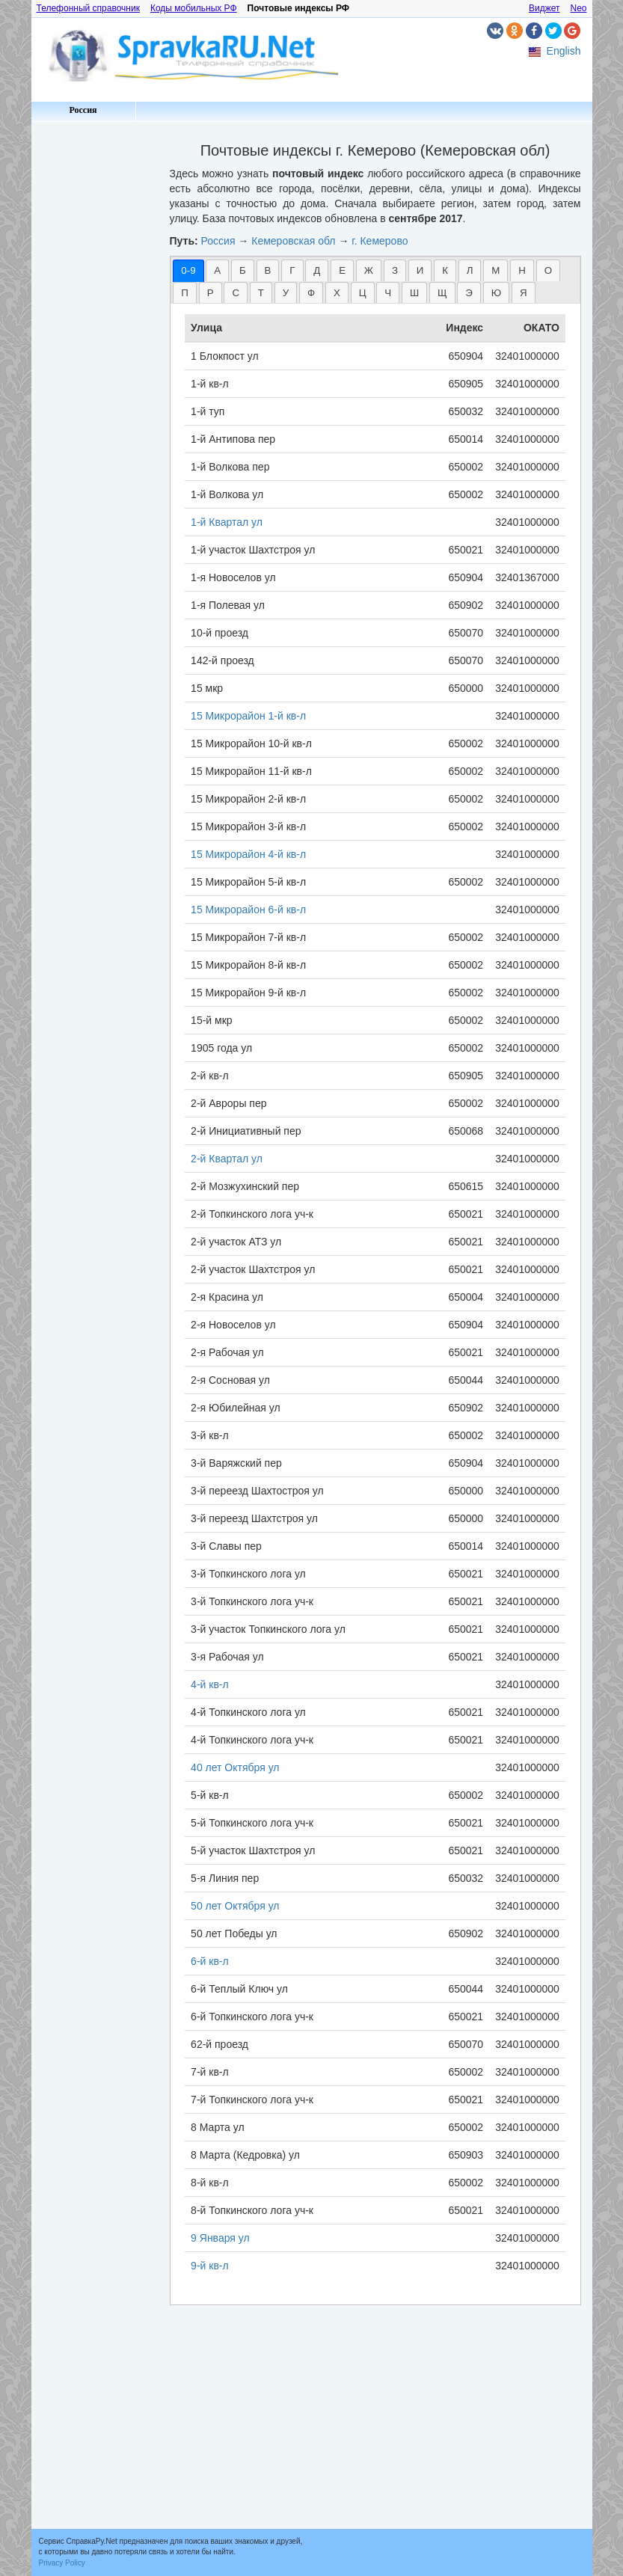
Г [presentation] (292, 270)
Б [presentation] (242, 270)
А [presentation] (217, 270)
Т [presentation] (261, 292)
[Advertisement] (95, 351)
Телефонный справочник (88, 8)
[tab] (188, 270)
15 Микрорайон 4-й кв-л (248, 854)
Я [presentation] (523, 292)
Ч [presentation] (387, 292)
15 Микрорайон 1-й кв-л (248, 716)
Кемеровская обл (293, 241)
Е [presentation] (342, 270)
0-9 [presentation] (188, 270)
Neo (578, 8)
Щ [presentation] (442, 292)
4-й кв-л (210, 1684)
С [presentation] (235, 292)
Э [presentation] (469, 292)
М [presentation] (495, 270)
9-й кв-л (210, 2266)
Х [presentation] (337, 292)
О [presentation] (548, 270)
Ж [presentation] (368, 270)
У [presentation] (286, 292)
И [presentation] (420, 270)
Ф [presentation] (311, 292)
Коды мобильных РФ (193, 8)
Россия (82, 110)
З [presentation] (395, 270)
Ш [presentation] (414, 292)
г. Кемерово (380, 241)
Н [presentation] (522, 270)
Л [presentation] (470, 270)
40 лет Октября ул (235, 1767)
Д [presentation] (316, 270)
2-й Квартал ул (227, 1159)
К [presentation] (445, 270)
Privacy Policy (62, 2563)
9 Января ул (220, 2238)
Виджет (544, 8)
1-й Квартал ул (227, 522)
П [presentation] (184, 292)
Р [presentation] (210, 292)
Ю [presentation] (496, 292)
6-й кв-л (210, 1961)
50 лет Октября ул (235, 1906)
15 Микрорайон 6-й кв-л (248, 910)
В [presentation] (268, 270)
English (564, 51)
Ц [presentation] (362, 292)
